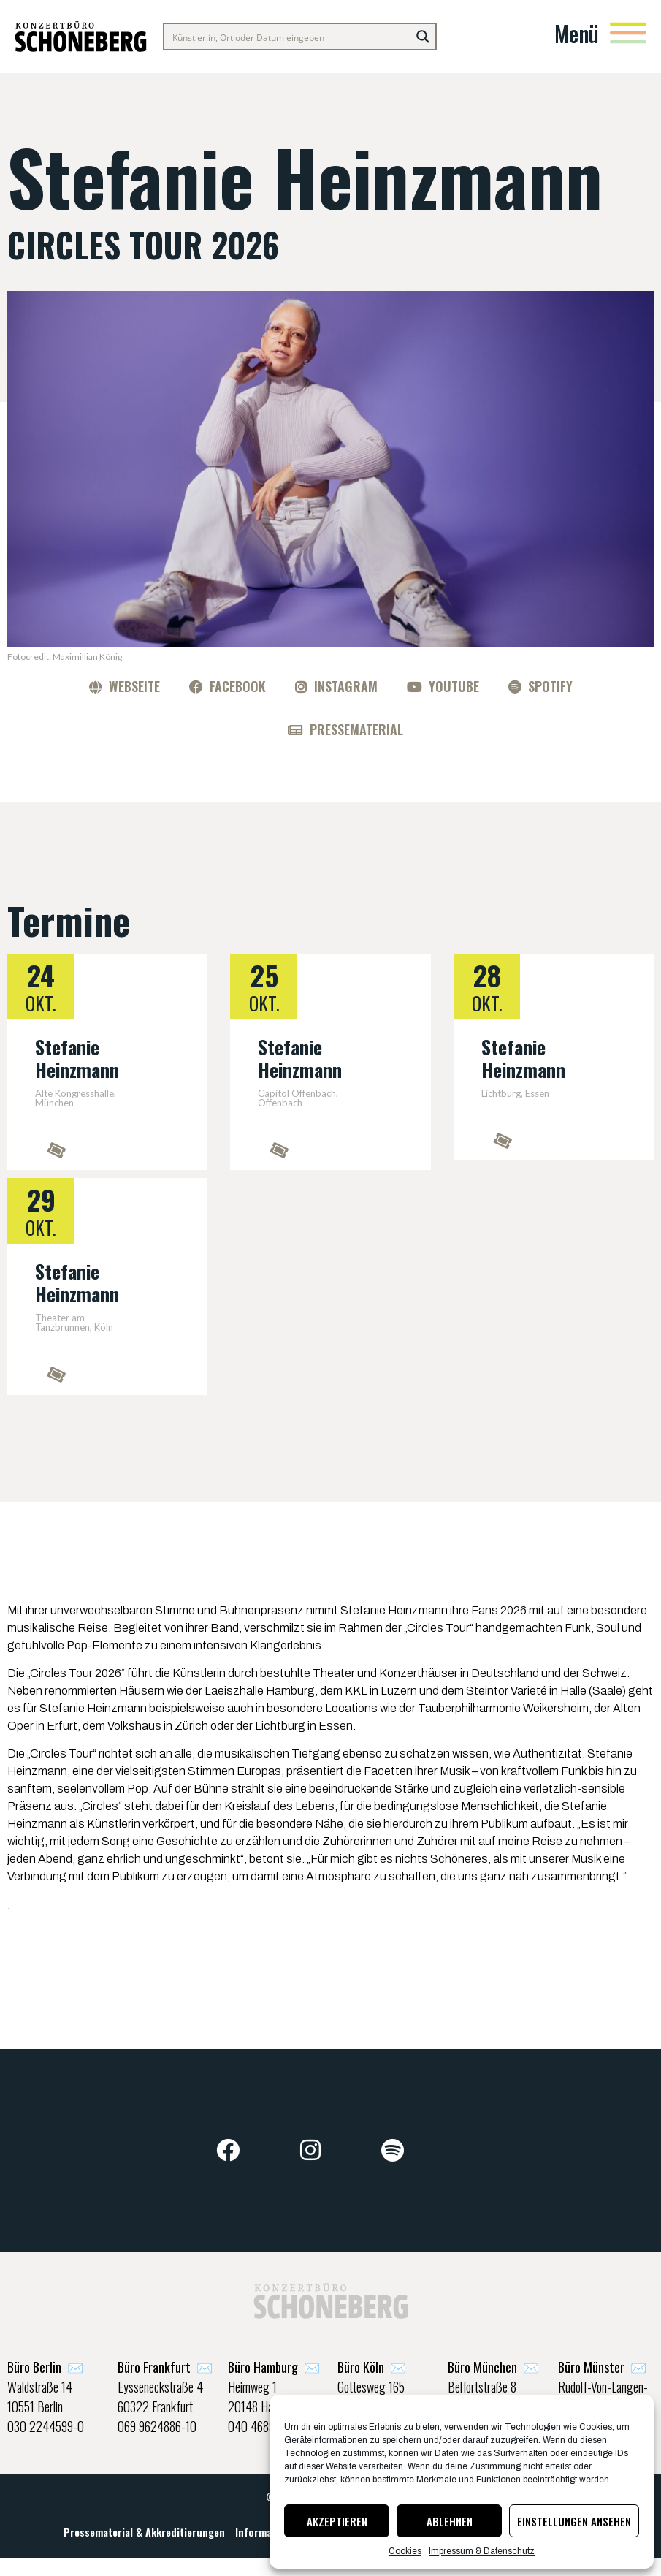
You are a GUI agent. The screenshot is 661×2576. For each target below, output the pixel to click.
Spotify (550, 686)
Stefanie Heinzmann (77, 1058)
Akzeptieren (337, 2521)
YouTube (454, 686)
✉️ (45, 2374)
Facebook (238, 686)
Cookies (405, 2551)
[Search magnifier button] (422, 36)
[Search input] (288, 36)
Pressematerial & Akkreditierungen (144, 2544)
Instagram (346, 686)
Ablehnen (450, 2521)
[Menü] (628, 33)
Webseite (134, 686)
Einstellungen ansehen (574, 2521)
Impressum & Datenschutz (482, 2551)
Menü (576, 33)
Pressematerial (356, 729)
